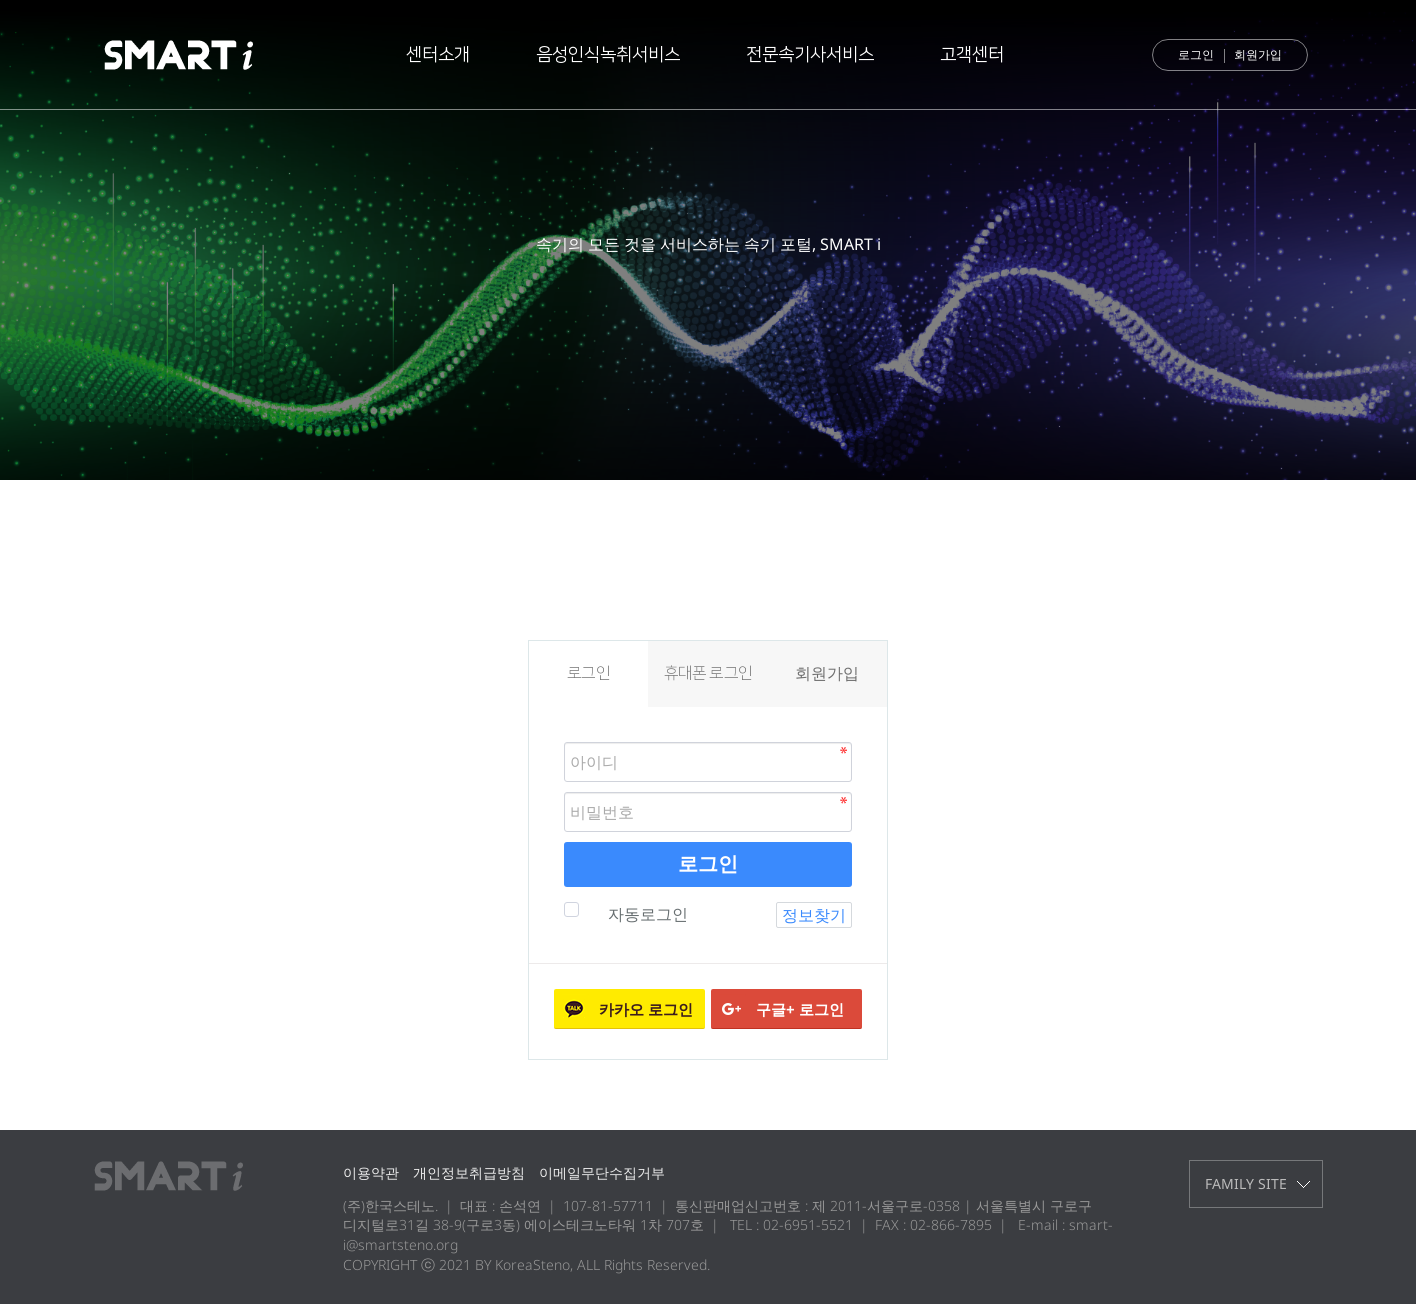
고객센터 (972, 55)
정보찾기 (814, 915)
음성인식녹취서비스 (608, 55)
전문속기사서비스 (810, 55)
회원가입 (1258, 54)
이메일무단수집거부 (602, 1172)
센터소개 (438, 55)
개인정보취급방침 (469, 1172)
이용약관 (371, 1172)
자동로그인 (645, 914)
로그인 (1196, 54)
